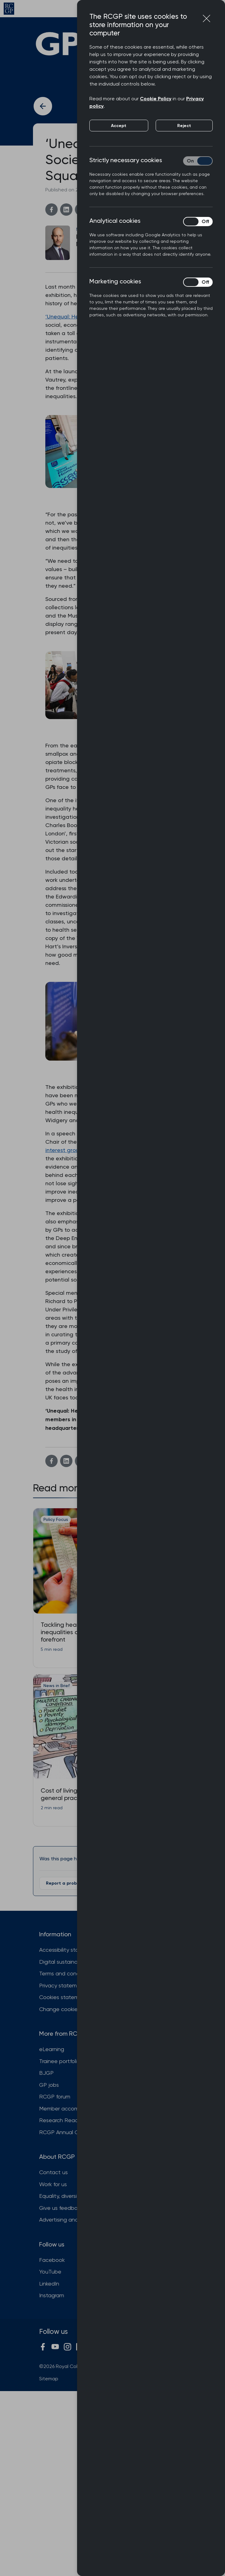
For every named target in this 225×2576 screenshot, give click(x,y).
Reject (184, 125)
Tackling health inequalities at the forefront (66, 1632)
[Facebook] (51, 209)
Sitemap (48, 2379)
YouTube (50, 2271)
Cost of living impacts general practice (71, 1794)
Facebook (52, 2260)
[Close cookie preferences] (206, 18)
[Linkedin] (66, 209)
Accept (118, 125)
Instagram (51, 2295)
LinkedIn (49, 2283)
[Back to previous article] (43, 106)
